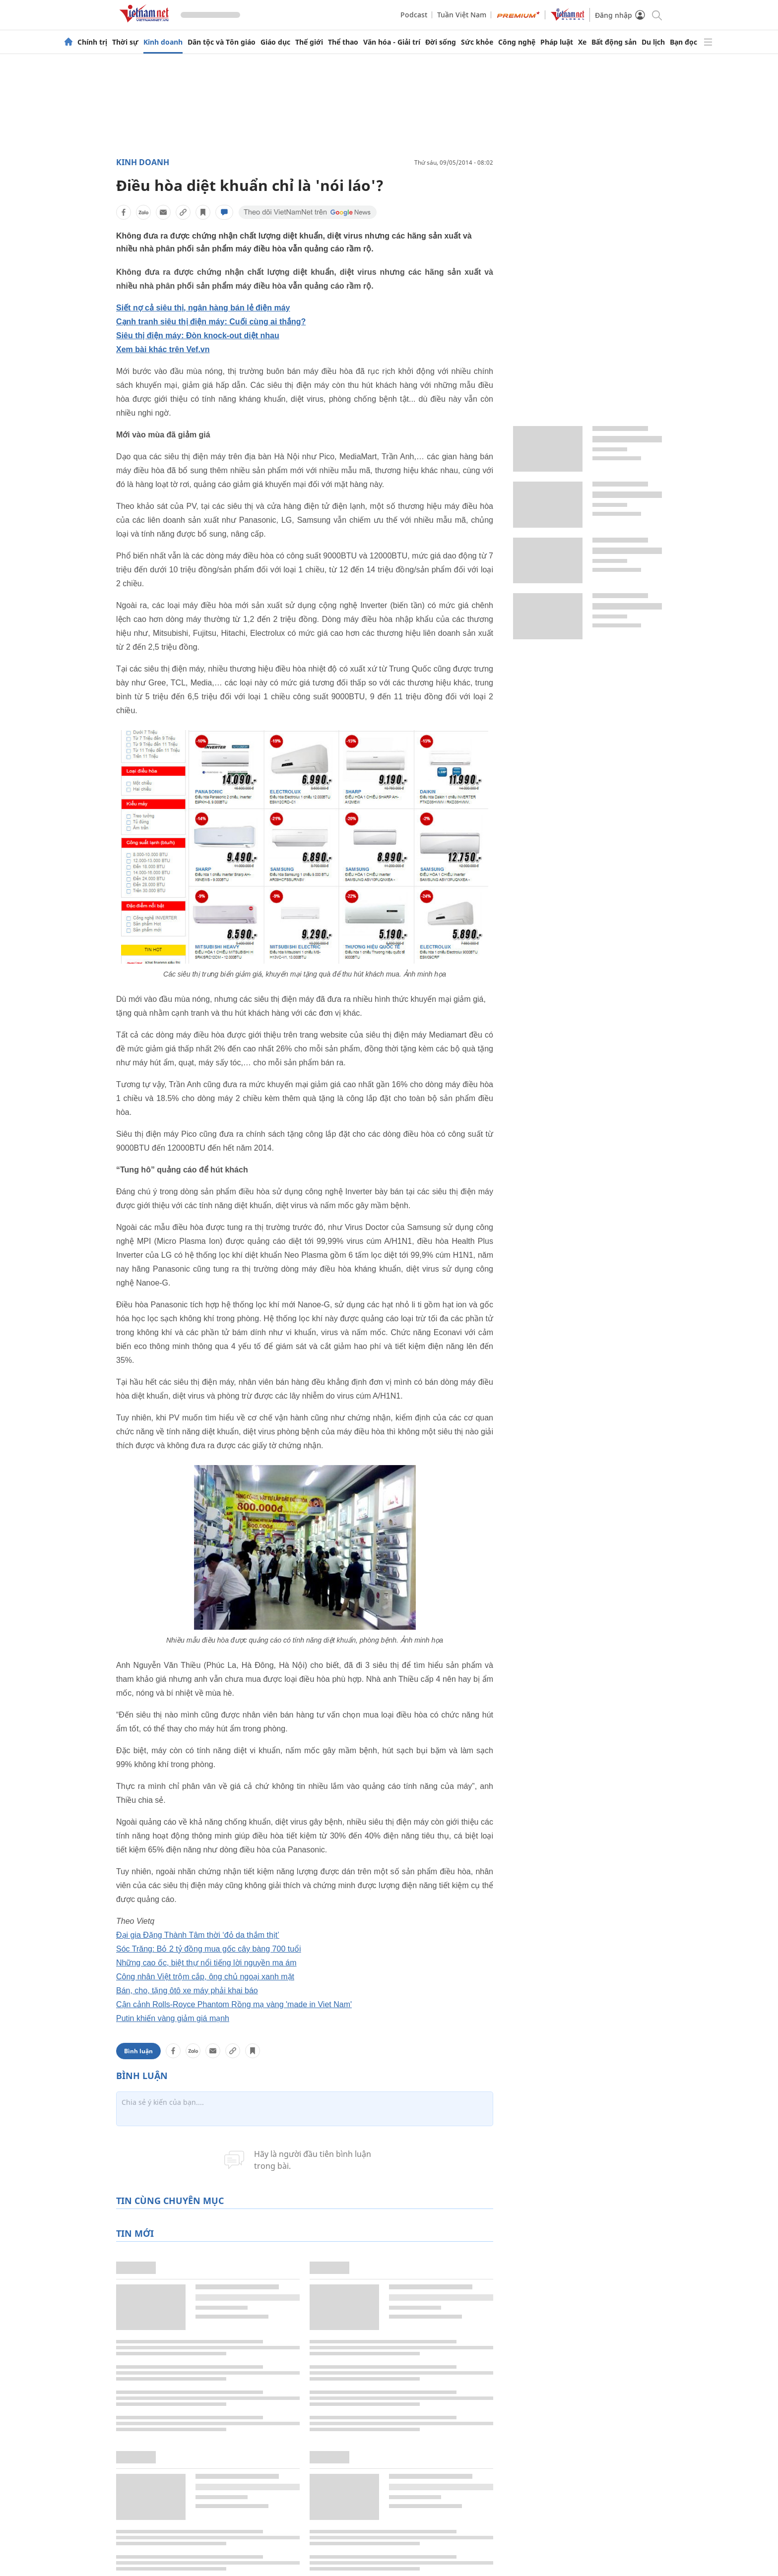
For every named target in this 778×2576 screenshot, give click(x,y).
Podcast (413, 14)
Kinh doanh (163, 42)
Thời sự (125, 42)
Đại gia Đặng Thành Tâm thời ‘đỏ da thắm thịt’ (197, 1935)
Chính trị (92, 42)
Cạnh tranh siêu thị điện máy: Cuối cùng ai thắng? (211, 321)
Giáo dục (275, 42)
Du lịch (653, 42)
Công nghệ (516, 42)
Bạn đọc (683, 42)
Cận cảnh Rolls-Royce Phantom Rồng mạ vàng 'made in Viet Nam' (234, 2004)
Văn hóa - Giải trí (391, 42)
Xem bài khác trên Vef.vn (163, 349)
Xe (582, 42)
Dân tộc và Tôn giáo (222, 42)
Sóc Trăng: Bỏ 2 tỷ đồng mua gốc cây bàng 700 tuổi (208, 1949)
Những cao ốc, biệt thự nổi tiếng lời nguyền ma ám (206, 1963)
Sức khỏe (477, 42)
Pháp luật (556, 42)
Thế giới (309, 42)
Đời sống (440, 42)
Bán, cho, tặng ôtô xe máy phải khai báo (187, 1990)
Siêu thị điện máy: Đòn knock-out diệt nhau (197, 335)
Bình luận (138, 2051)
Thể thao (343, 42)
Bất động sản (614, 42)
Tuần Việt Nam (461, 14)
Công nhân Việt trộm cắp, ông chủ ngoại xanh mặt (205, 1976)
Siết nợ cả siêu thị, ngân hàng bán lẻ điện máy (203, 308)
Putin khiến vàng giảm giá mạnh (172, 2018)
